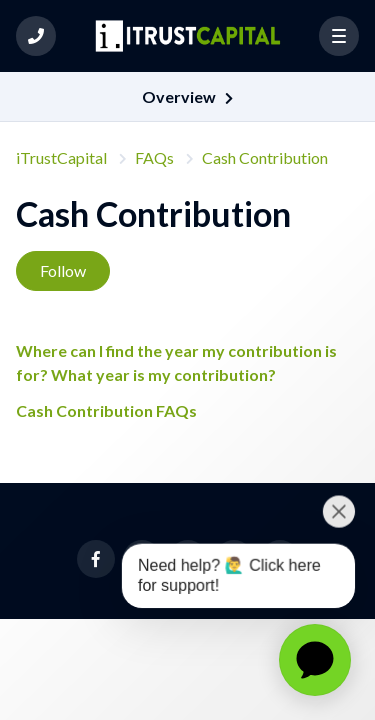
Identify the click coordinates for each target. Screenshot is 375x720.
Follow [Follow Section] (63, 270)
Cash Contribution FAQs (106, 410)
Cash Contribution (265, 157)
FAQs (154, 157)
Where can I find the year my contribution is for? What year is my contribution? (176, 362)
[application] (315, 660)
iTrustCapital (61, 157)
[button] (36, 36)
